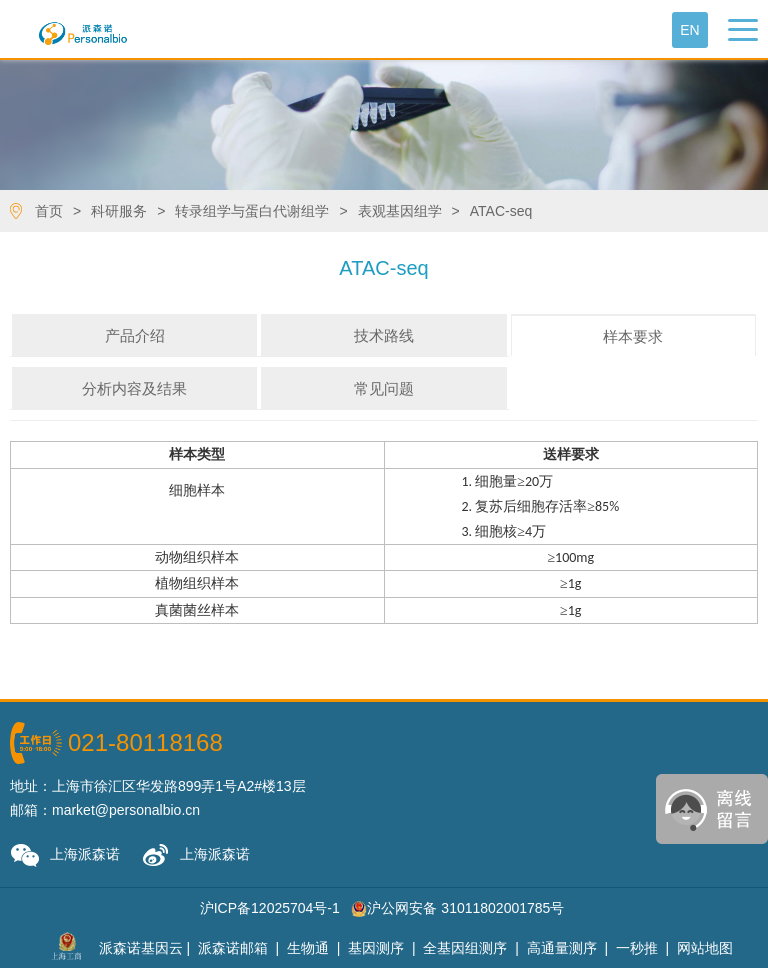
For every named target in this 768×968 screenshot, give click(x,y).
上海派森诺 (65, 855)
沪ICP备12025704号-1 (270, 908)
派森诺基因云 (141, 948)
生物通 (308, 948)
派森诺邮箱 (233, 948)
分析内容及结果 (134, 388)
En (689, 30)
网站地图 (705, 948)
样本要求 (633, 336)
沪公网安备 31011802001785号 (457, 908)
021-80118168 (145, 742)
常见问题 (384, 388)
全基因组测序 (465, 948)
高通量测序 (562, 948)
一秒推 (637, 948)
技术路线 (384, 335)
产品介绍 (135, 335)
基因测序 (376, 948)
